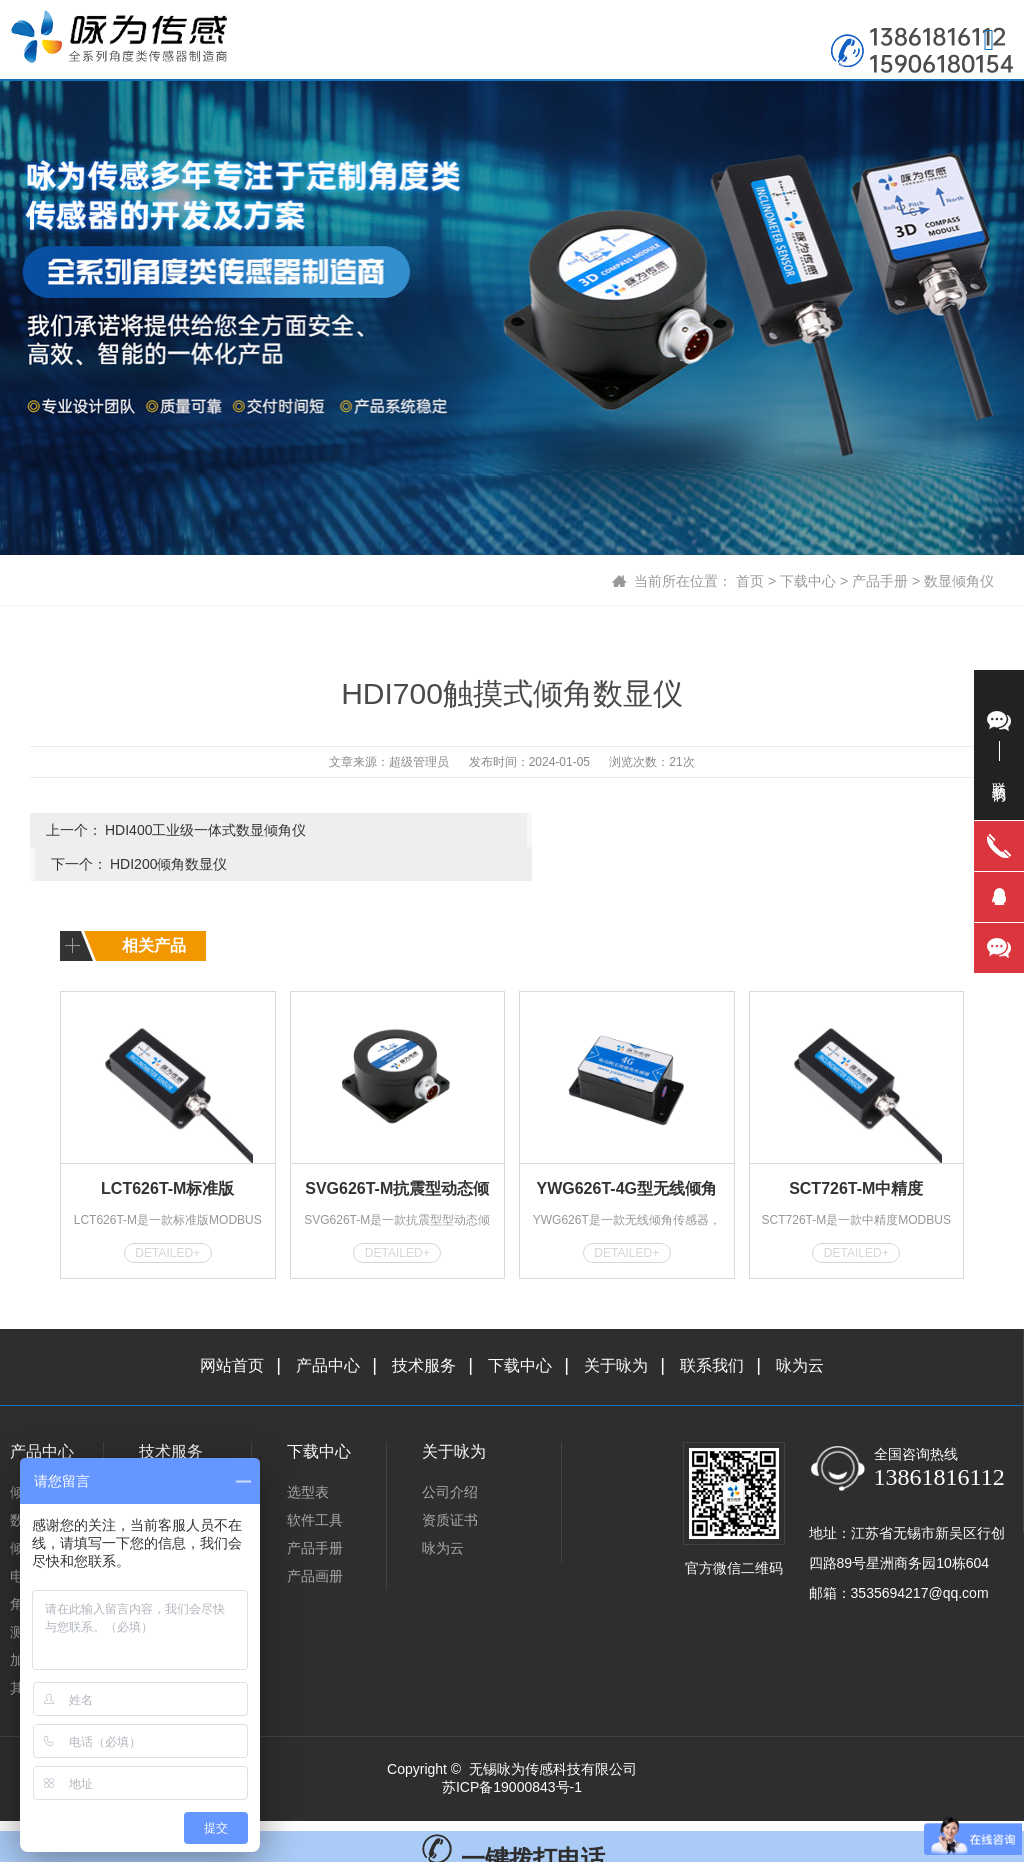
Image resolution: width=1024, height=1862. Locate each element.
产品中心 (328, 1330)
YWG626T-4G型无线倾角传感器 (627, 1157)
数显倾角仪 (959, 581)
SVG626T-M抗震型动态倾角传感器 (397, 1157)
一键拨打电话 (512, 1823)
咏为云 (800, 1330)
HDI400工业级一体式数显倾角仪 (205, 830)
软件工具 (315, 1485)
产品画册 (315, 1541)
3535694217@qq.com (920, 1558)
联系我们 (712, 1330)
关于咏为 (616, 1330)
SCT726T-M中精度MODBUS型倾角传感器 (856, 1157)
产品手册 (880, 581)
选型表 (308, 1457)
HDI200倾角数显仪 (653, 830)
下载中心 (808, 581)
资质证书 (450, 1485)
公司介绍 (450, 1457)
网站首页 (232, 1330)
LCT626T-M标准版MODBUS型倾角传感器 (167, 1157)
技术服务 (424, 1330)
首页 (750, 581)
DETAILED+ (167, 1218)
